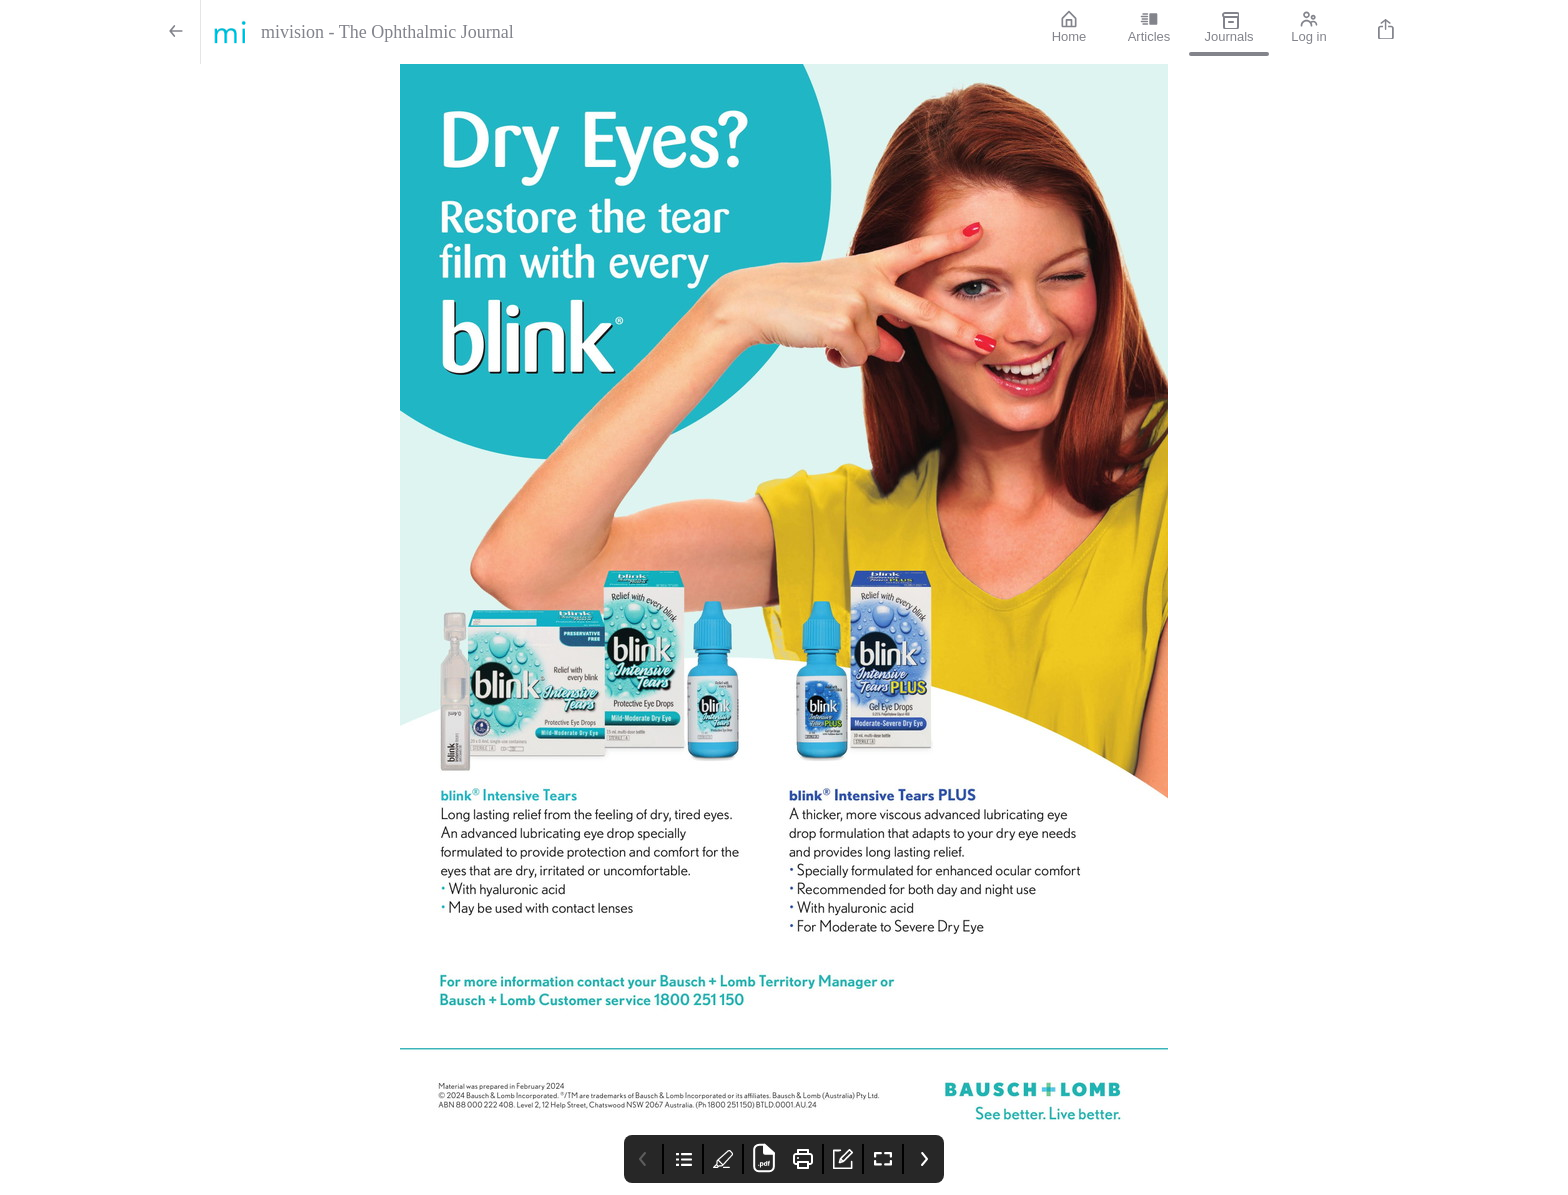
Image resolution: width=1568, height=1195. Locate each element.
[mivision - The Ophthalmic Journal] (615, 32)
